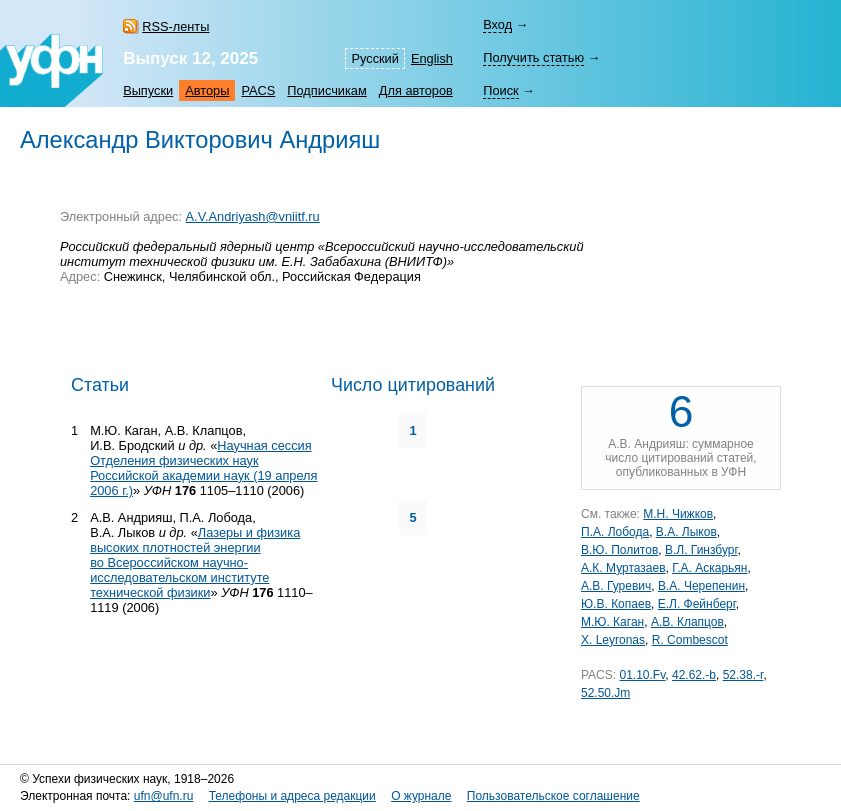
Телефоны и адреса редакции (292, 796)
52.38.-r (743, 675)
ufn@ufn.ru (164, 796)
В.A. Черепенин (701, 586)
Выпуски (148, 90)
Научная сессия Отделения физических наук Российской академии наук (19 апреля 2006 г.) (203, 468)
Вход (497, 24)
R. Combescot (690, 640)
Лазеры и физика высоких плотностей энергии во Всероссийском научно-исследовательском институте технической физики (195, 562)
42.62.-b (694, 675)
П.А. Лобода (615, 532)
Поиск (500, 90)
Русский (374, 58)
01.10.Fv (642, 675)
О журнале (421, 796)
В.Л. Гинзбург (701, 550)
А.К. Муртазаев (623, 568)
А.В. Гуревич (616, 586)
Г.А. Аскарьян (709, 568)
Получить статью (533, 57)
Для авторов (416, 90)
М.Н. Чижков (678, 514)
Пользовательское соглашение (553, 796)
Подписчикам (326, 90)
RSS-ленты (175, 26)
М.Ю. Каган (612, 622)
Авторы (207, 90)
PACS (258, 90)
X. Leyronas (613, 640)
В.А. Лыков (686, 532)
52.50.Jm (605, 693)
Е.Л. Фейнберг (697, 604)
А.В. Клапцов (687, 622)
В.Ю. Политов (619, 550)
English (432, 58)
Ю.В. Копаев (616, 604)
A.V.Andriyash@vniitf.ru (253, 216)
